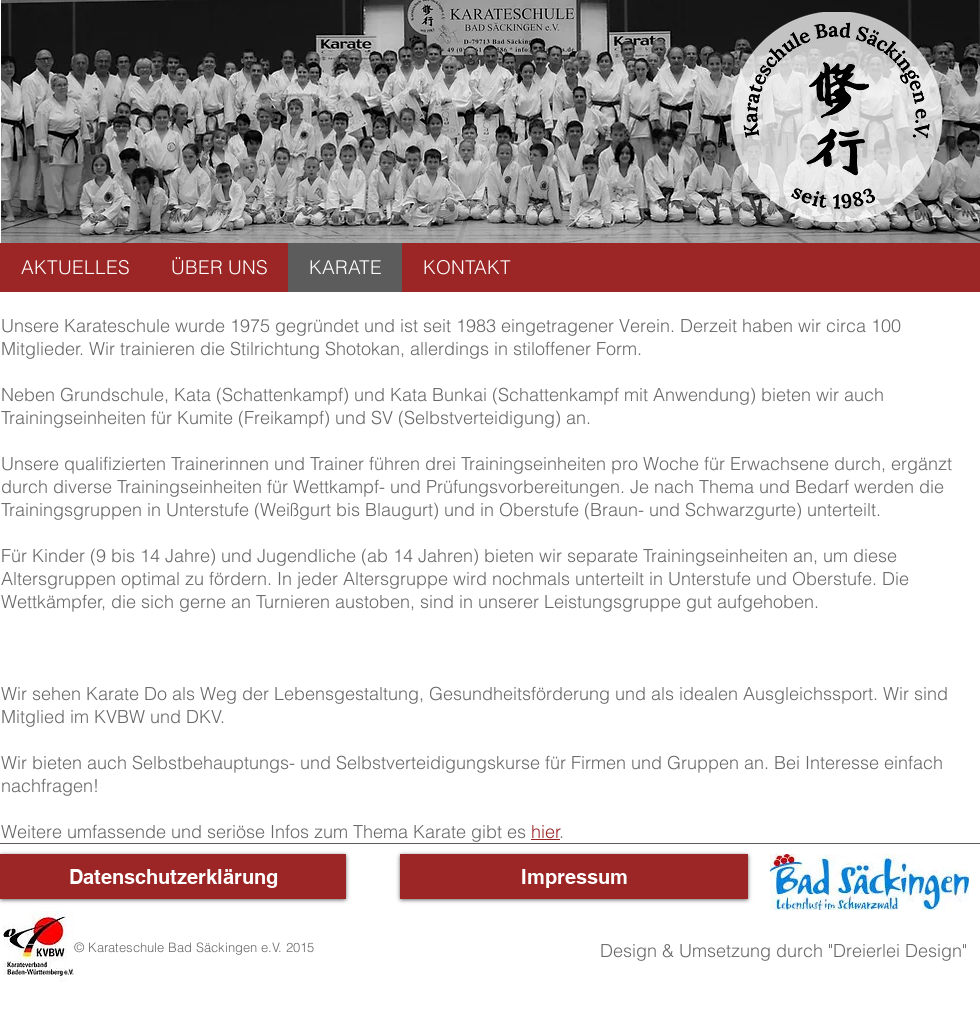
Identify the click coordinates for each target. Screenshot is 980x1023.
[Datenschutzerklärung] (173, 876)
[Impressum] (574, 876)
